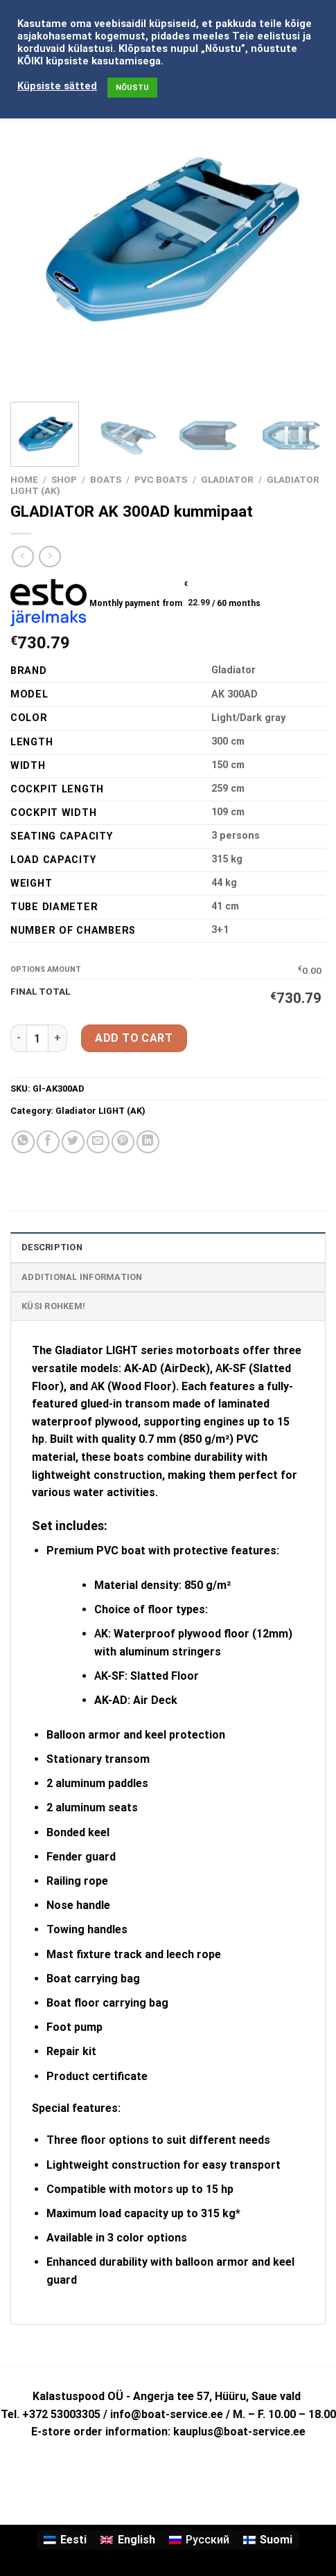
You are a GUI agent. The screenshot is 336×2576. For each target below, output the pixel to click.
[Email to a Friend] (98, 1141)
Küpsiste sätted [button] (57, 86)
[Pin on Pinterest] (123, 1141)
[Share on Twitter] (73, 1141)
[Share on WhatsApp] (23, 1141)
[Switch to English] (127, 2540)
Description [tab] (51, 1247)
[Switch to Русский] (199, 2540)
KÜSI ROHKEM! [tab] (53, 1306)
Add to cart (134, 1038)
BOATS (105, 479)
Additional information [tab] (82, 1277)
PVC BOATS (160, 479)
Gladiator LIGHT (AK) (100, 1110)
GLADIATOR (227, 479)
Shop (64, 479)
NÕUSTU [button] (132, 87)
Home (24, 479)
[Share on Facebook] (48, 1141)
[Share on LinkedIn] (147, 1141)
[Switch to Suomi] (267, 2540)
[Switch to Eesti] (65, 2540)
